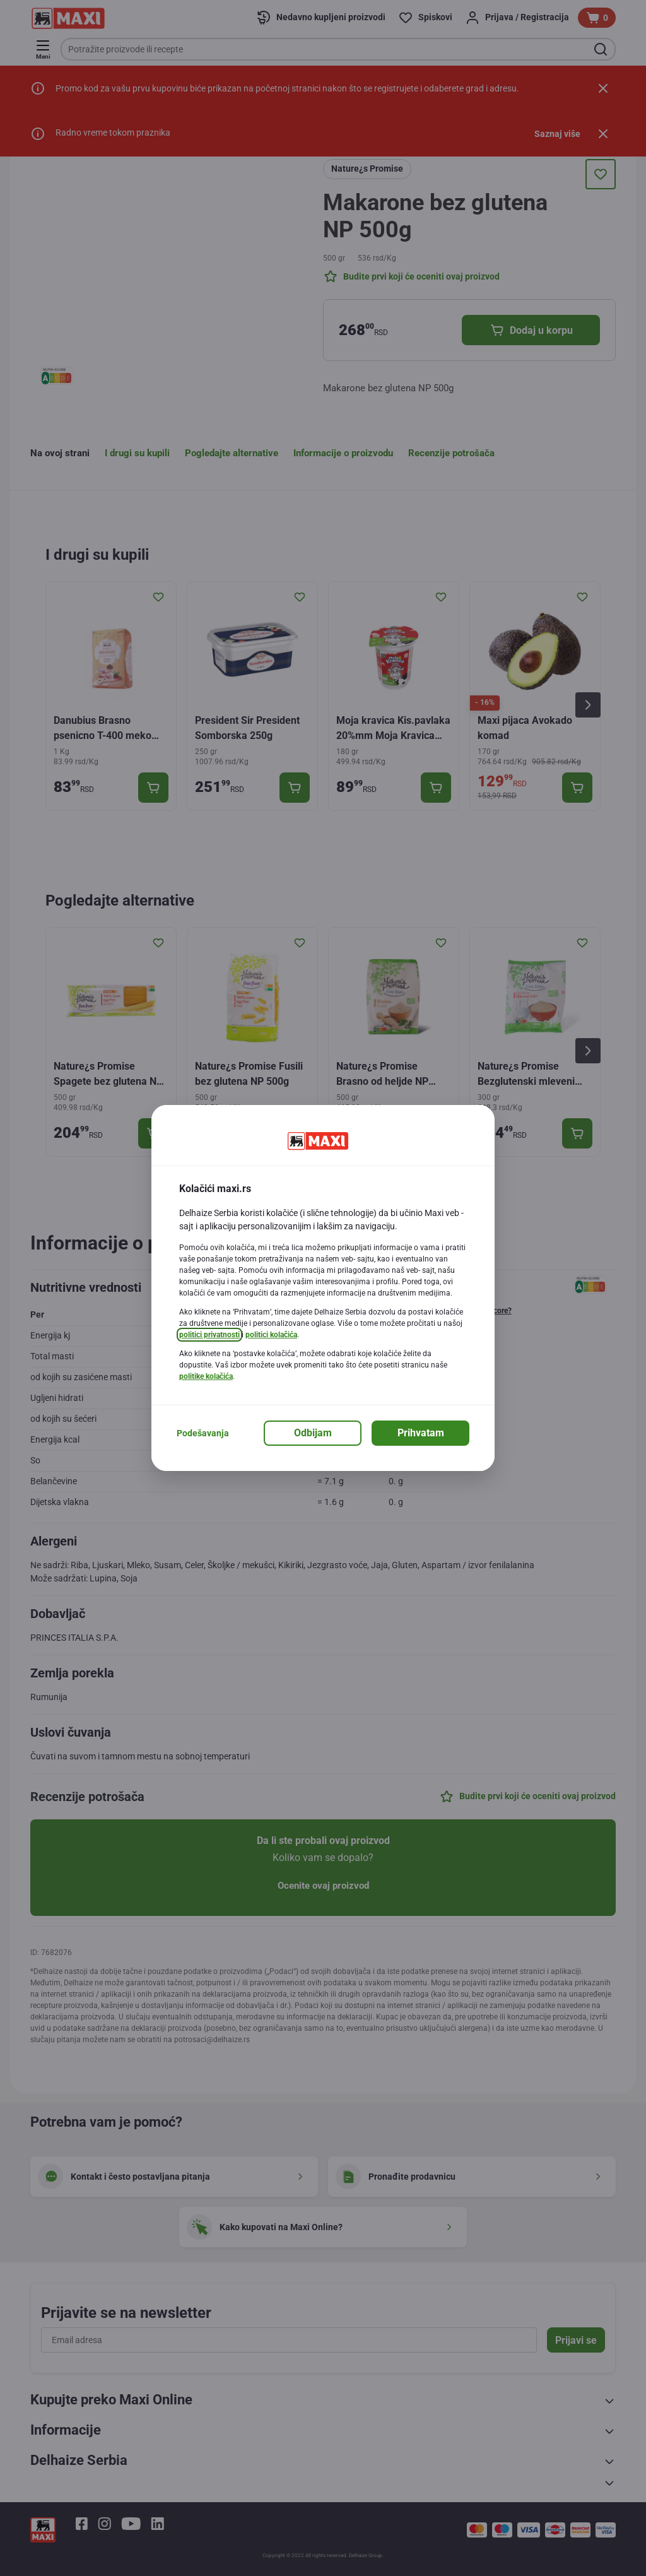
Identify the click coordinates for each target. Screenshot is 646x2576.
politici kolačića (271, 1334)
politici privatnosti (209, 1334)
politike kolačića (206, 1376)
